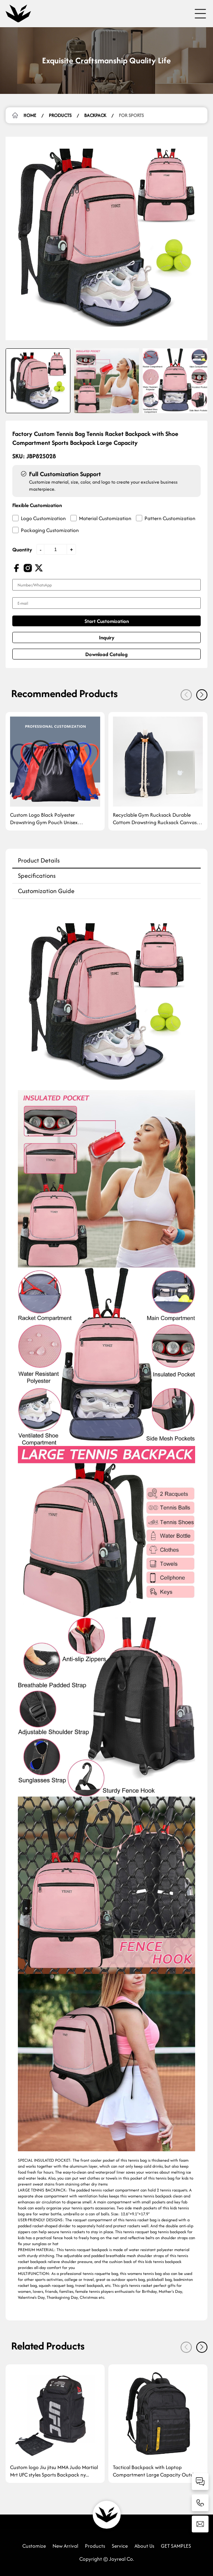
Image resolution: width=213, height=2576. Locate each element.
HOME (29, 115)
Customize (34, 2546)
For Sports (131, 115)
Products (60, 115)
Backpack (95, 115)
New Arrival (65, 2546)
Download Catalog (106, 654)
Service (120, 2546)
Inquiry (106, 637)
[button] (201, 694)
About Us (144, 2546)
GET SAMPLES (176, 2546)
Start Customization (107, 621)
